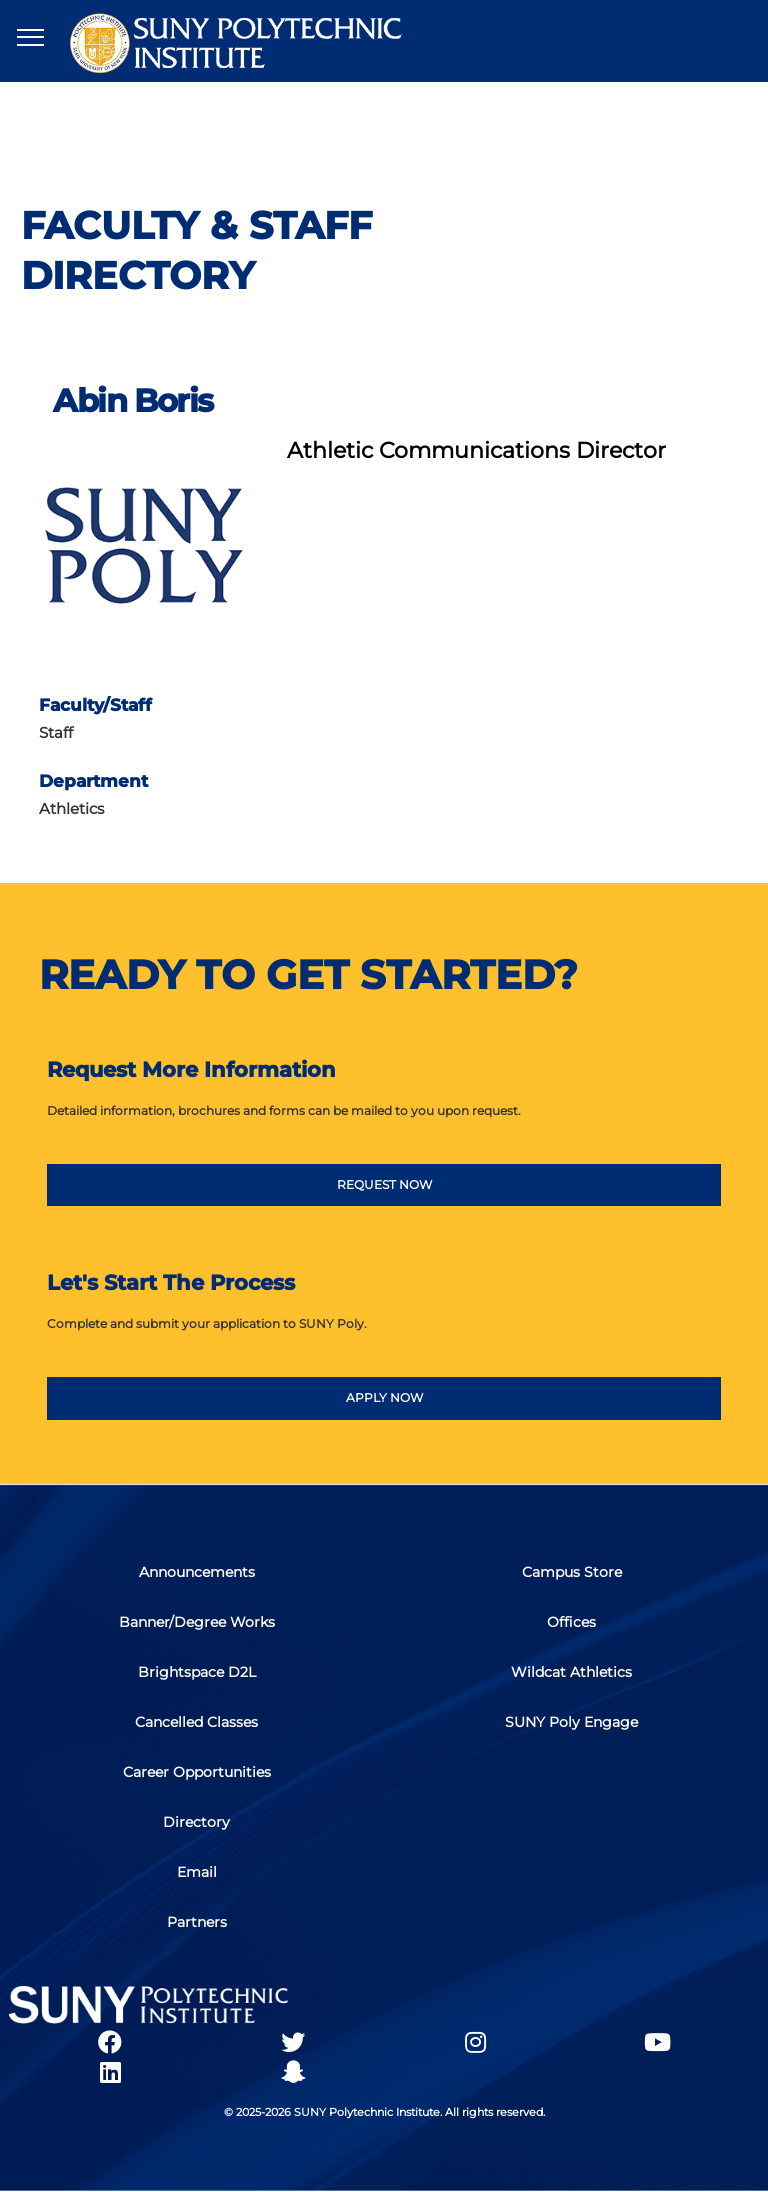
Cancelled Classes (196, 1722)
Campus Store (572, 1572)
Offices (571, 1622)
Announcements (197, 1572)
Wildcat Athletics (571, 1672)
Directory (196, 1822)
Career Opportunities (197, 1772)
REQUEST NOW (384, 1184)
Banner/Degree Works (197, 1622)
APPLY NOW (384, 1397)
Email (197, 1872)
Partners (197, 1922)
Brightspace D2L (197, 1672)
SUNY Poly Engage (571, 1722)
